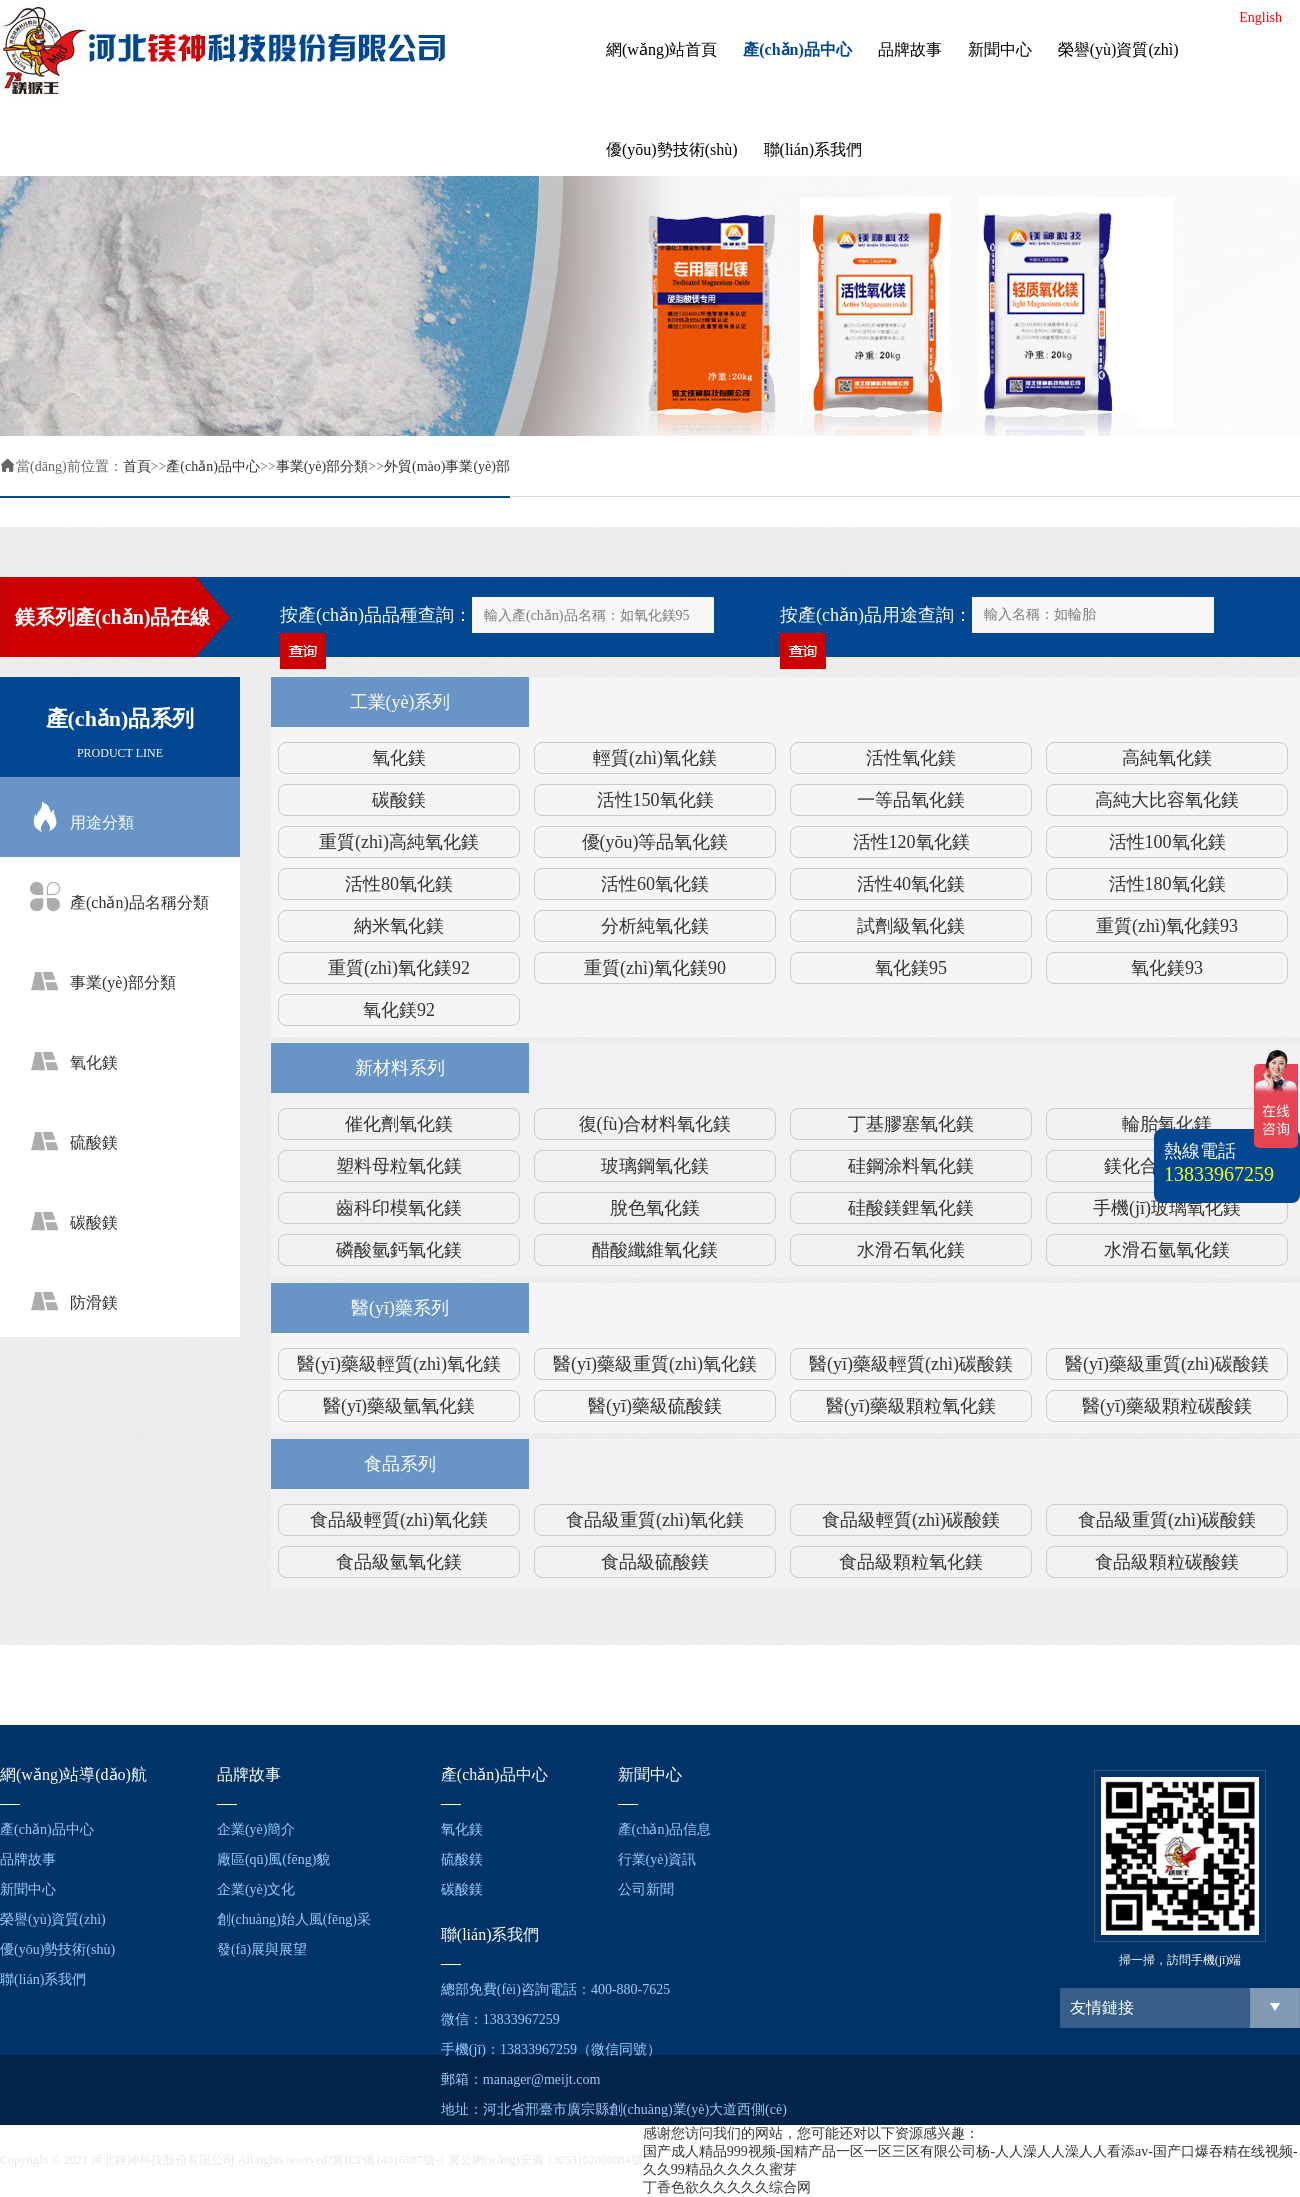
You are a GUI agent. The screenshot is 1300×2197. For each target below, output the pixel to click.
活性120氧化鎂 (911, 842)
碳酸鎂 (399, 800)
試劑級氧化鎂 (911, 926)
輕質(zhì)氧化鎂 (655, 758)
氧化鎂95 (911, 968)
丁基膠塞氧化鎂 (911, 1124)
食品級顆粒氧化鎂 (911, 1562)
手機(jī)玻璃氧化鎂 (1167, 1208)
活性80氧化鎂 (399, 884)
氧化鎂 (399, 758)
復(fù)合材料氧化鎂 (655, 1124)
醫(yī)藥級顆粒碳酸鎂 (1167, 1406)
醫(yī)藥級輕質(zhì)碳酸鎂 (911, 1364)
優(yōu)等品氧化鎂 (655, 842)
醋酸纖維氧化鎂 (655, 1250)
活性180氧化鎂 (1167, 884)
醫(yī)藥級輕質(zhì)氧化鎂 (399, 1364)
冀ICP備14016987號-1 (388, 2160)
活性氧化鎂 (911, 758)
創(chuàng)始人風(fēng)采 (294, 1919)
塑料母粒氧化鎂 (399, 1166)
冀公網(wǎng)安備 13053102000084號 (545, 2160)
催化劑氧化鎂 (399, 1124)
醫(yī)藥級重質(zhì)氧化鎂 (655, 1364)
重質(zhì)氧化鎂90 (655, 968)
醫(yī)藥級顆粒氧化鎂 (911, 1406)
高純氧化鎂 (1167, 758)
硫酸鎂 (462, 1859)
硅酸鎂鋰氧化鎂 (911, 1208)
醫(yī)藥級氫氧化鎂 (399, 1406)
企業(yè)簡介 (256, 1829)
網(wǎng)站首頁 (661, 49)
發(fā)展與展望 (262, 1949)
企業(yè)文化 (256, 1889)
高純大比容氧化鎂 (1167, 800)
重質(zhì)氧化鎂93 (1167, 926)
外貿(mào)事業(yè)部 (447, 466)
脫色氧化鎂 (655, 1208)
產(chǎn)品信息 (665, 1829)
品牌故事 (910, 49)
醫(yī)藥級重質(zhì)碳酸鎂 (1167, 1364)
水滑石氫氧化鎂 (1167, 1250)
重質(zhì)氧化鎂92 (399, 968)
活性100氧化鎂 (1167, 842)
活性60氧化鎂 (655, 884)
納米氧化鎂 (399, 926)
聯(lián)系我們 (813, 149)
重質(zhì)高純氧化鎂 (399, 842)
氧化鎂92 (399, 1010)
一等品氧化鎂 (911, 800)
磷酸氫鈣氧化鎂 (399, 1250)
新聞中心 (1000, 49)
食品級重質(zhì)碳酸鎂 (1167, 1520)
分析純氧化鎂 (655, 926)
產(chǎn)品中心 (797, 49)
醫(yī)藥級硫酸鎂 (655, 1406)
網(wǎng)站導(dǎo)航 (73, 1774)
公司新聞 (646, 1889)
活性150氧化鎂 (655, 800)
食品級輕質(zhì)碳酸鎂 (911, 1520)
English (1260, 17)
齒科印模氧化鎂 (399, 1208)
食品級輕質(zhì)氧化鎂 (399, 1520)
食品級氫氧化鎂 (399, 1562)
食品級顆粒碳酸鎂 (1167, 1562)
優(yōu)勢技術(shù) (672, 149)
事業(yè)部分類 (322, 466)
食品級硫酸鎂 (655, 1562)
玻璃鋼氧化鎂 (655, 1166)
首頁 (137, 466)
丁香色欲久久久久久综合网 (727, 2187)
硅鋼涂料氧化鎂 (911, 1166)
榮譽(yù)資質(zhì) (1118, 49)
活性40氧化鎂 (911, 884)
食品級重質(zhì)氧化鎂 (655, 1520)
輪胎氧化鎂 (1167, 1124)
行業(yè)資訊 (657, 1859)
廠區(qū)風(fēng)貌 (274, 1859)
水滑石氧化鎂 (911, 1250)
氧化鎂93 (1167, 968)
